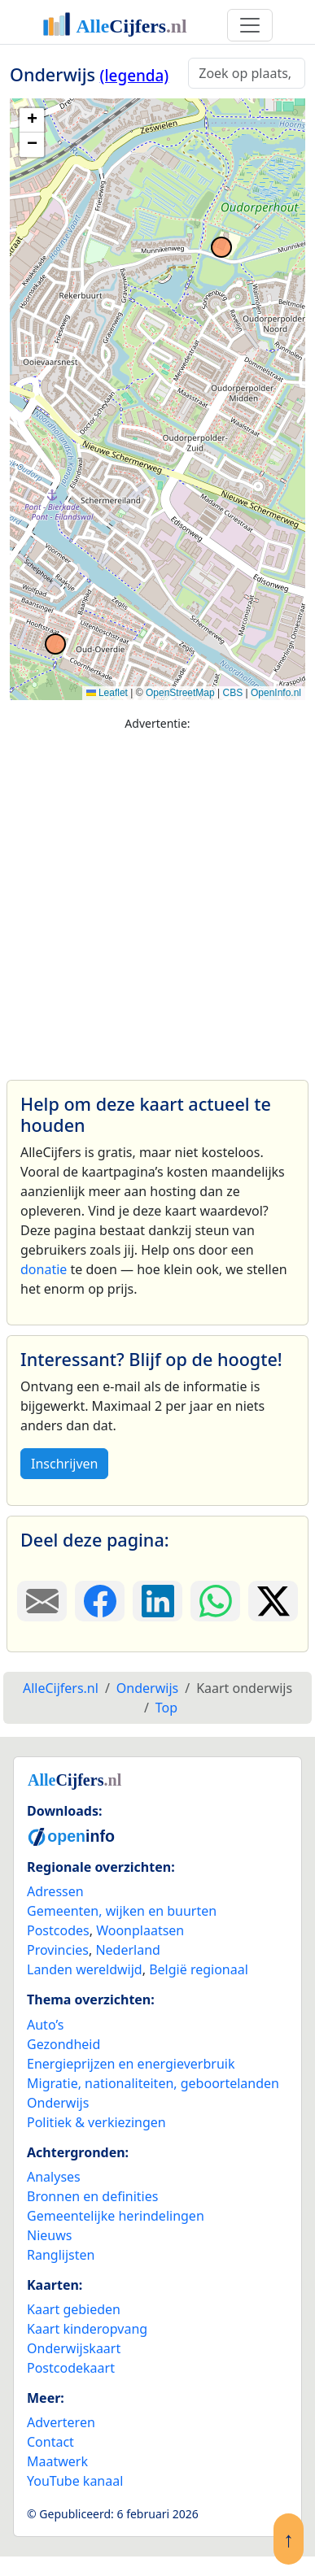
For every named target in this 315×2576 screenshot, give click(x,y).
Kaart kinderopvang (87, 2329)
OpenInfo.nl (276, 692)
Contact (50, 2442)
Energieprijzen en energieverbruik (130, 2064)
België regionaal (198, 1969)
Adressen (55, 1891)
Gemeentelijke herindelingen (115, 2216)
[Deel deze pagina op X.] (273, 1601)
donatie (43, 1269)
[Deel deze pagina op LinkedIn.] (157, 1601)
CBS (232, 692)
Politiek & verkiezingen (96, 2122)
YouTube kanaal (75, 2481)
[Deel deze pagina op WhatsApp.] (215, 1601)
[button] (32, 120)
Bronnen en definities (92, 2196)
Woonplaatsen (140, 1930)
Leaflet (107, 692)
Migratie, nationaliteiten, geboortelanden (153, 2083)
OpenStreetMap (180, 692)
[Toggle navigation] (250, 25)
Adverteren (61, 2422)
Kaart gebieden (73, 2309)
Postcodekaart (71, 2368)
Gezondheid (63, 2044)
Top (166, 1708)
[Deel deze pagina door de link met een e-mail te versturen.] (42, 1601)
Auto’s (45, 2025)
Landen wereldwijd (84, 1969)
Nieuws (49, 2235)
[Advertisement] (152, 898)
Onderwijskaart (73, 2348)
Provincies (58, 1950)
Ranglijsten (60, 2255)
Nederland (127, 1950)
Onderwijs (58, 2103)
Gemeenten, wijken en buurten (122, 1911)
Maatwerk (57, 2461)
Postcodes (58, 1930)
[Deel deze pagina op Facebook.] (100, 1601)
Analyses (54, 2177)
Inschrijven (64, 1464)
